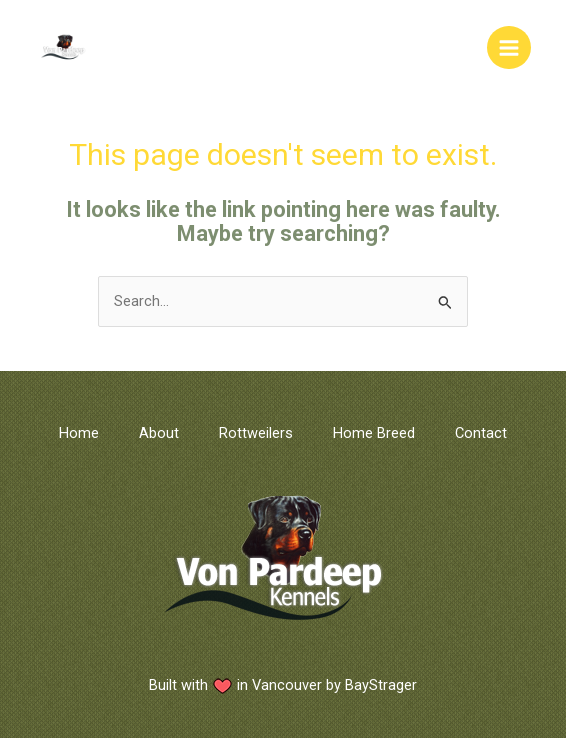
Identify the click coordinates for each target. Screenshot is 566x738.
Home (79, 433)
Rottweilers (256, 433)
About (159, 433)
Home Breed (374, 433)
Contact (481, 433)
